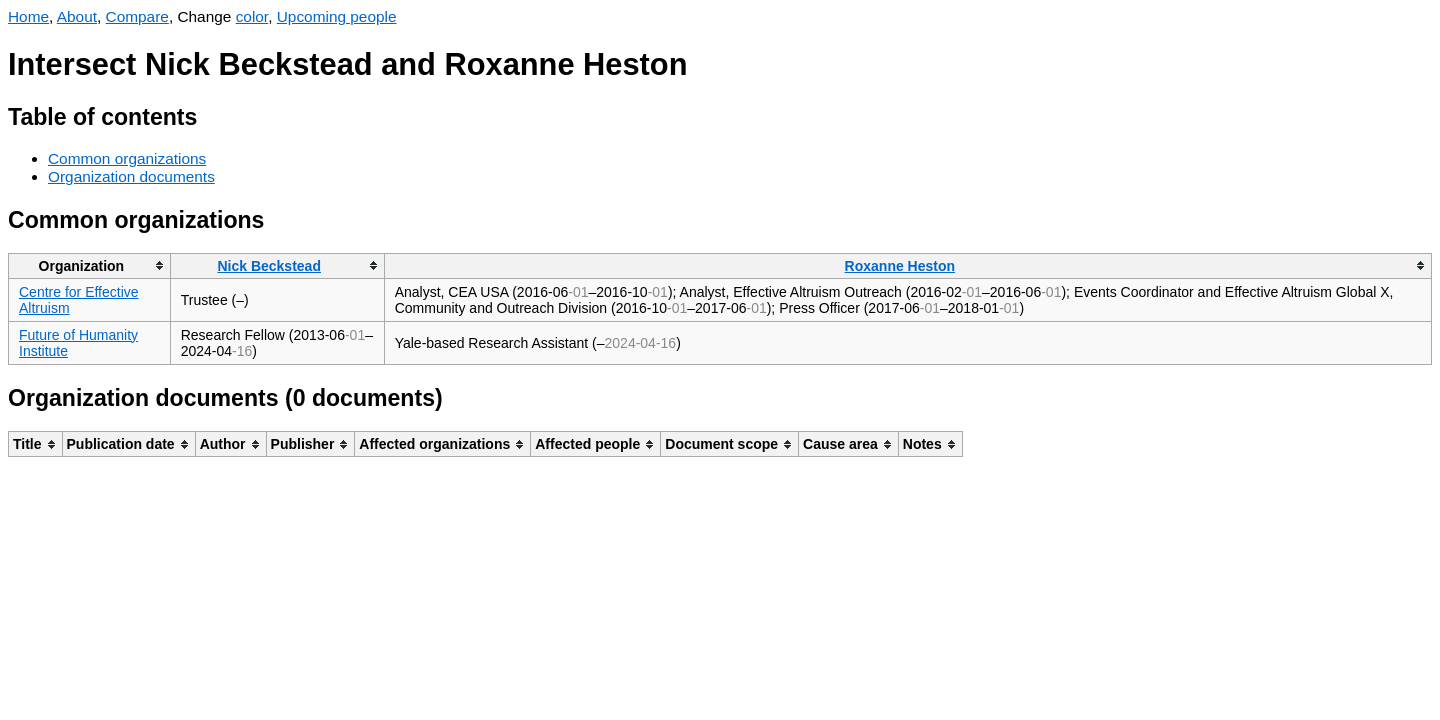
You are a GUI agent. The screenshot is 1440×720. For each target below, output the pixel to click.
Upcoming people (337, 16)
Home (28, 16)
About (77, 16)
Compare (137, 16)
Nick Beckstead (269, 266)
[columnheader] (90, 265)
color (252, 16)
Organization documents (131, 176)
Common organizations (127, 158)
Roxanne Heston (900, 266)
